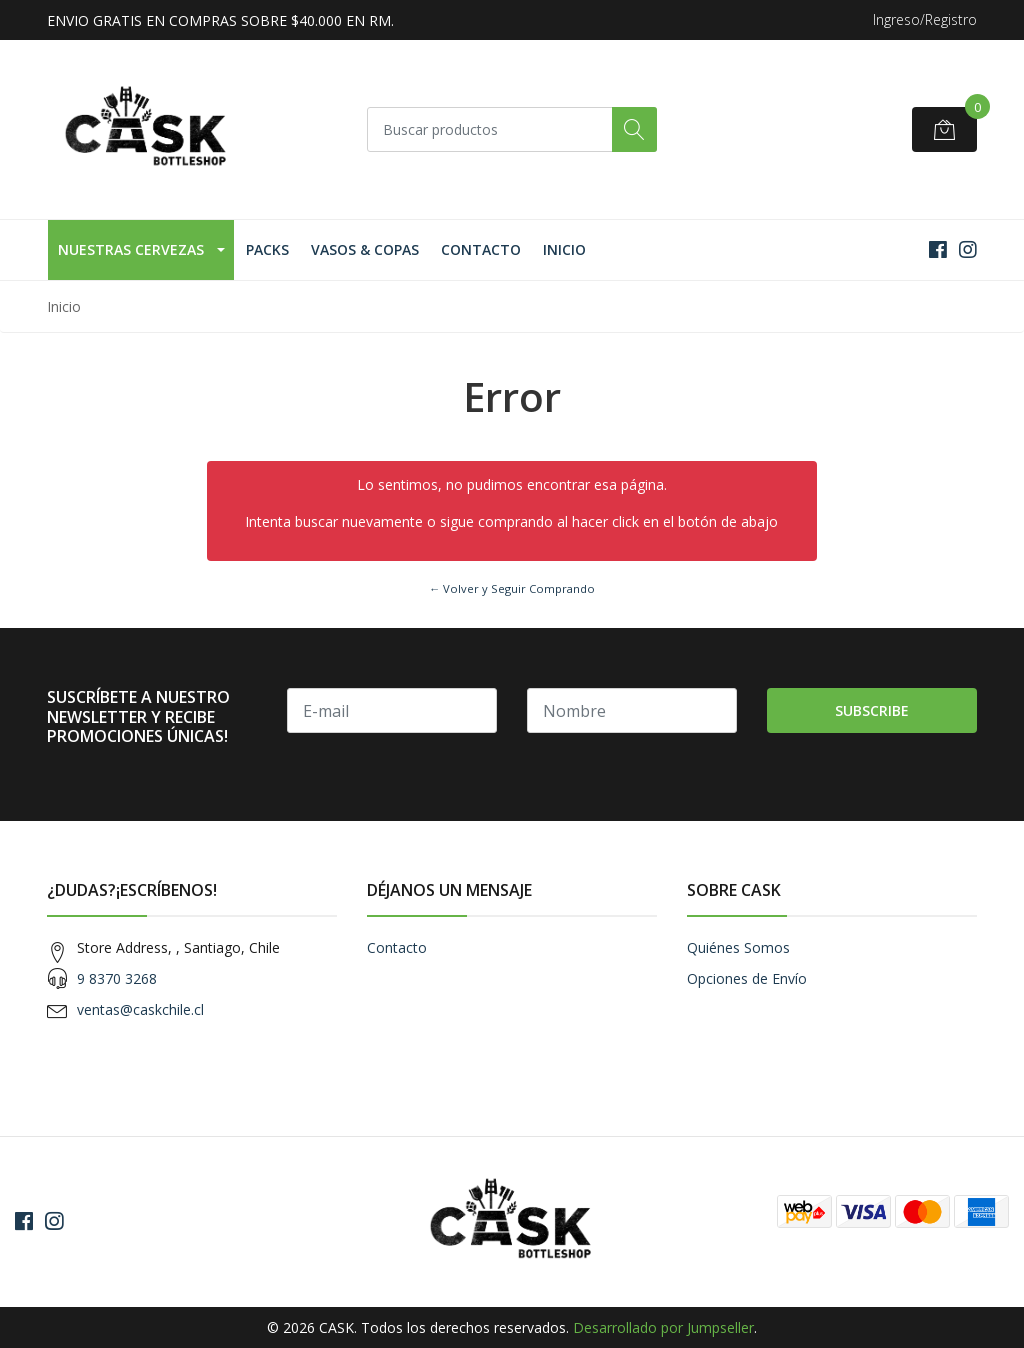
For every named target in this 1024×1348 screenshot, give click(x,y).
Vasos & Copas (365, 249)
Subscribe (872, 710)
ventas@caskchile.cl (140, 1009)
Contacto (481, 249)
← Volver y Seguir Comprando (512, 588)
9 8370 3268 (117, 978)
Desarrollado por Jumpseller (663, 1327)
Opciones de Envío (747, 978)
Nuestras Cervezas (131, 249)
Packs (267, 249)
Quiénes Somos (738, 947)
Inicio (564, 249)
